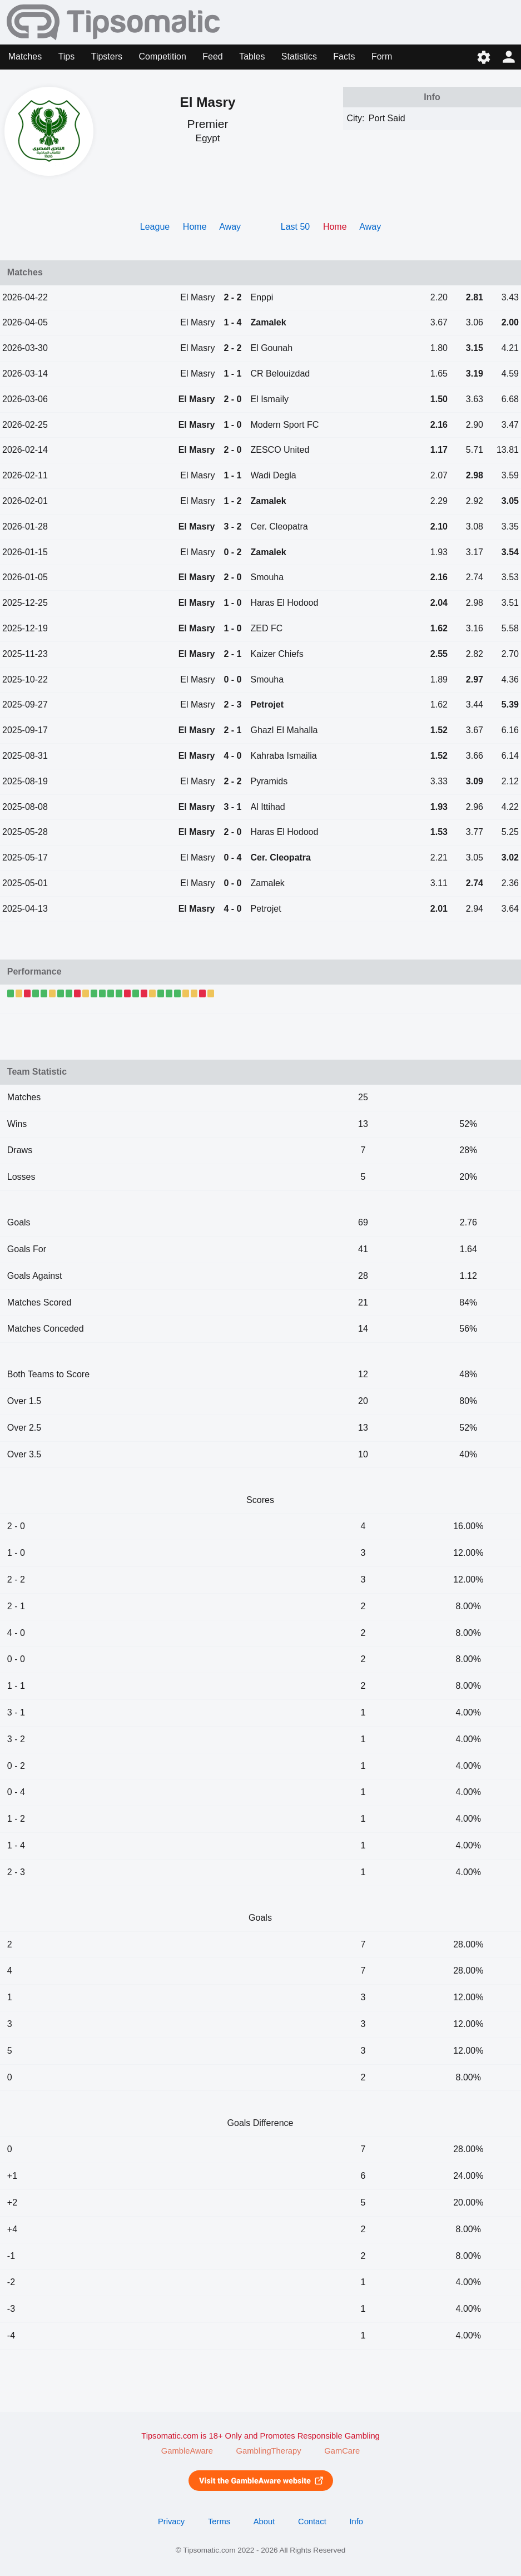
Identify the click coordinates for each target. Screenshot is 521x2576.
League (155, 226)
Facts (344, 56)
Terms (219, 2521)
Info (356, 2521)
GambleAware (187, 2450)
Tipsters (106, 56)
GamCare (342, 2450)
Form (381, 56)
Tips (66, 56)
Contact (312, 2521)
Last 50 (295, 226)
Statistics (299, 56)
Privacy (171, 2521)
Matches (25, 56)
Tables (252, 56)
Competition (162, 56)
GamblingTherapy (268, 2450)
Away (230, 226)
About (264, 2521)
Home (195, 226)
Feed (212, 56)
